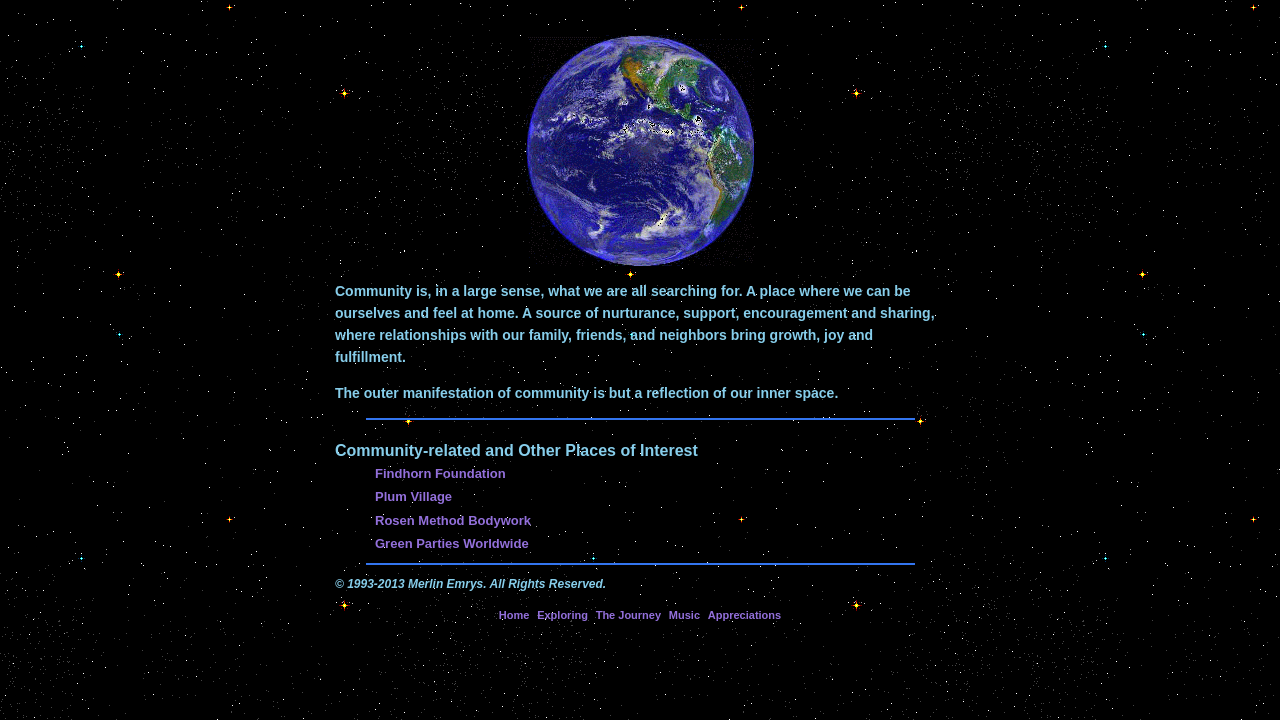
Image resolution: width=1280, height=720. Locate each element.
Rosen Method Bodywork (453, 520)
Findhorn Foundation (440, 473)
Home (514, 615)
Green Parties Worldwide (452, 543)
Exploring (562, 615)
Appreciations (744, 615)
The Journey (628, 615)
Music (684, 615)
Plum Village (413, 496)
